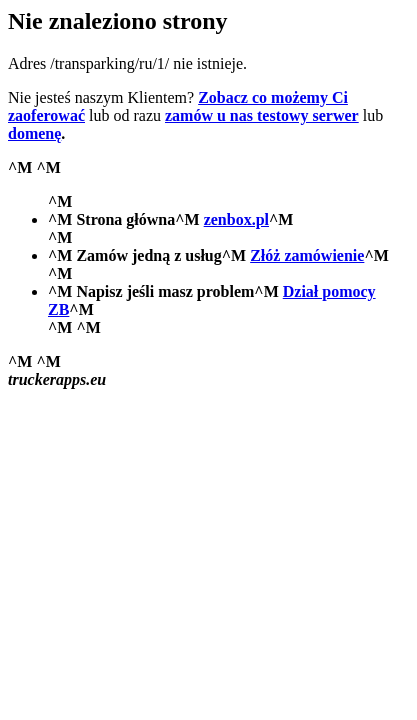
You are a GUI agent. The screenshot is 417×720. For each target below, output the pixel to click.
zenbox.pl (236, 219)
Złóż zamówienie (307, 255)
